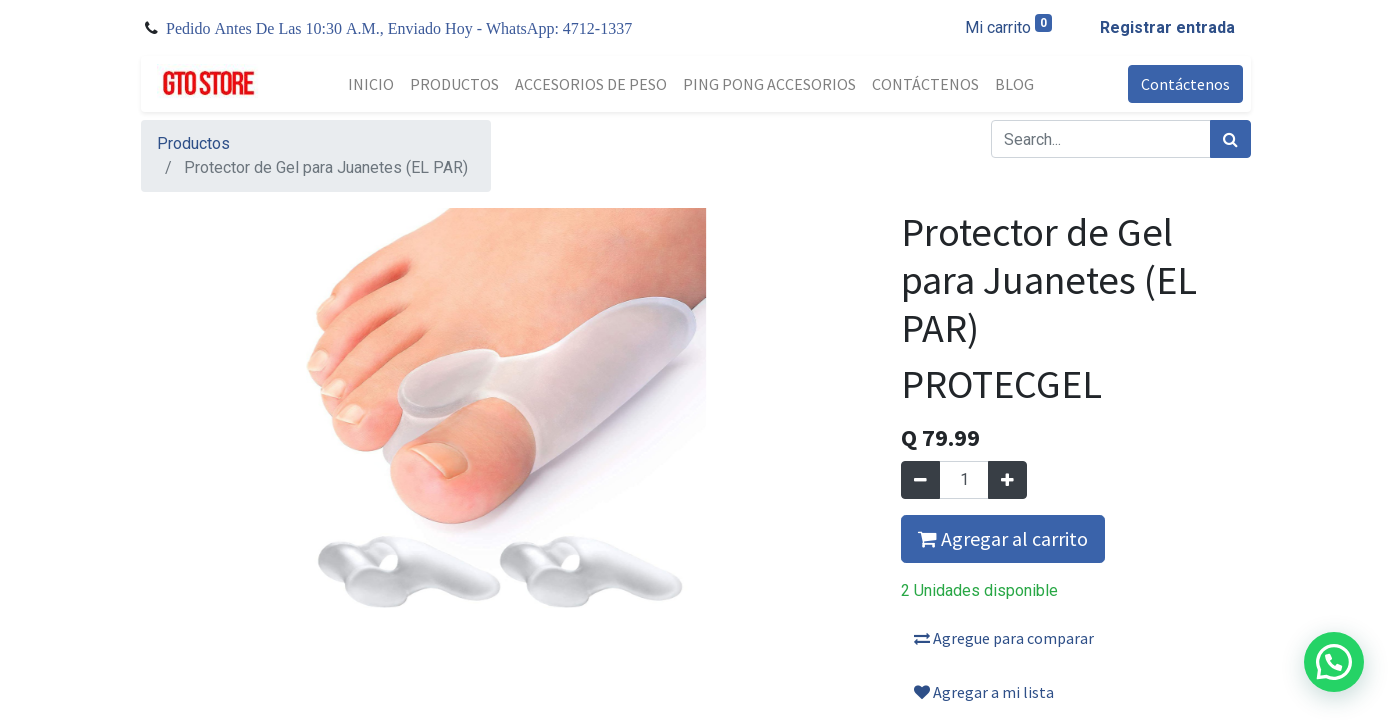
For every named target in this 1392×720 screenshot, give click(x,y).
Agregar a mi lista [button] (984, 692)
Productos (193, 143)
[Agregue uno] (1007, 480)
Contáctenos (1185, 84)
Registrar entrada (1167, 27)
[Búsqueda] (1230, 139)
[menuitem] (371, 84)
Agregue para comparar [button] (1004, 638)
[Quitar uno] (920, 480)
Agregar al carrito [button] (1003, 538)
